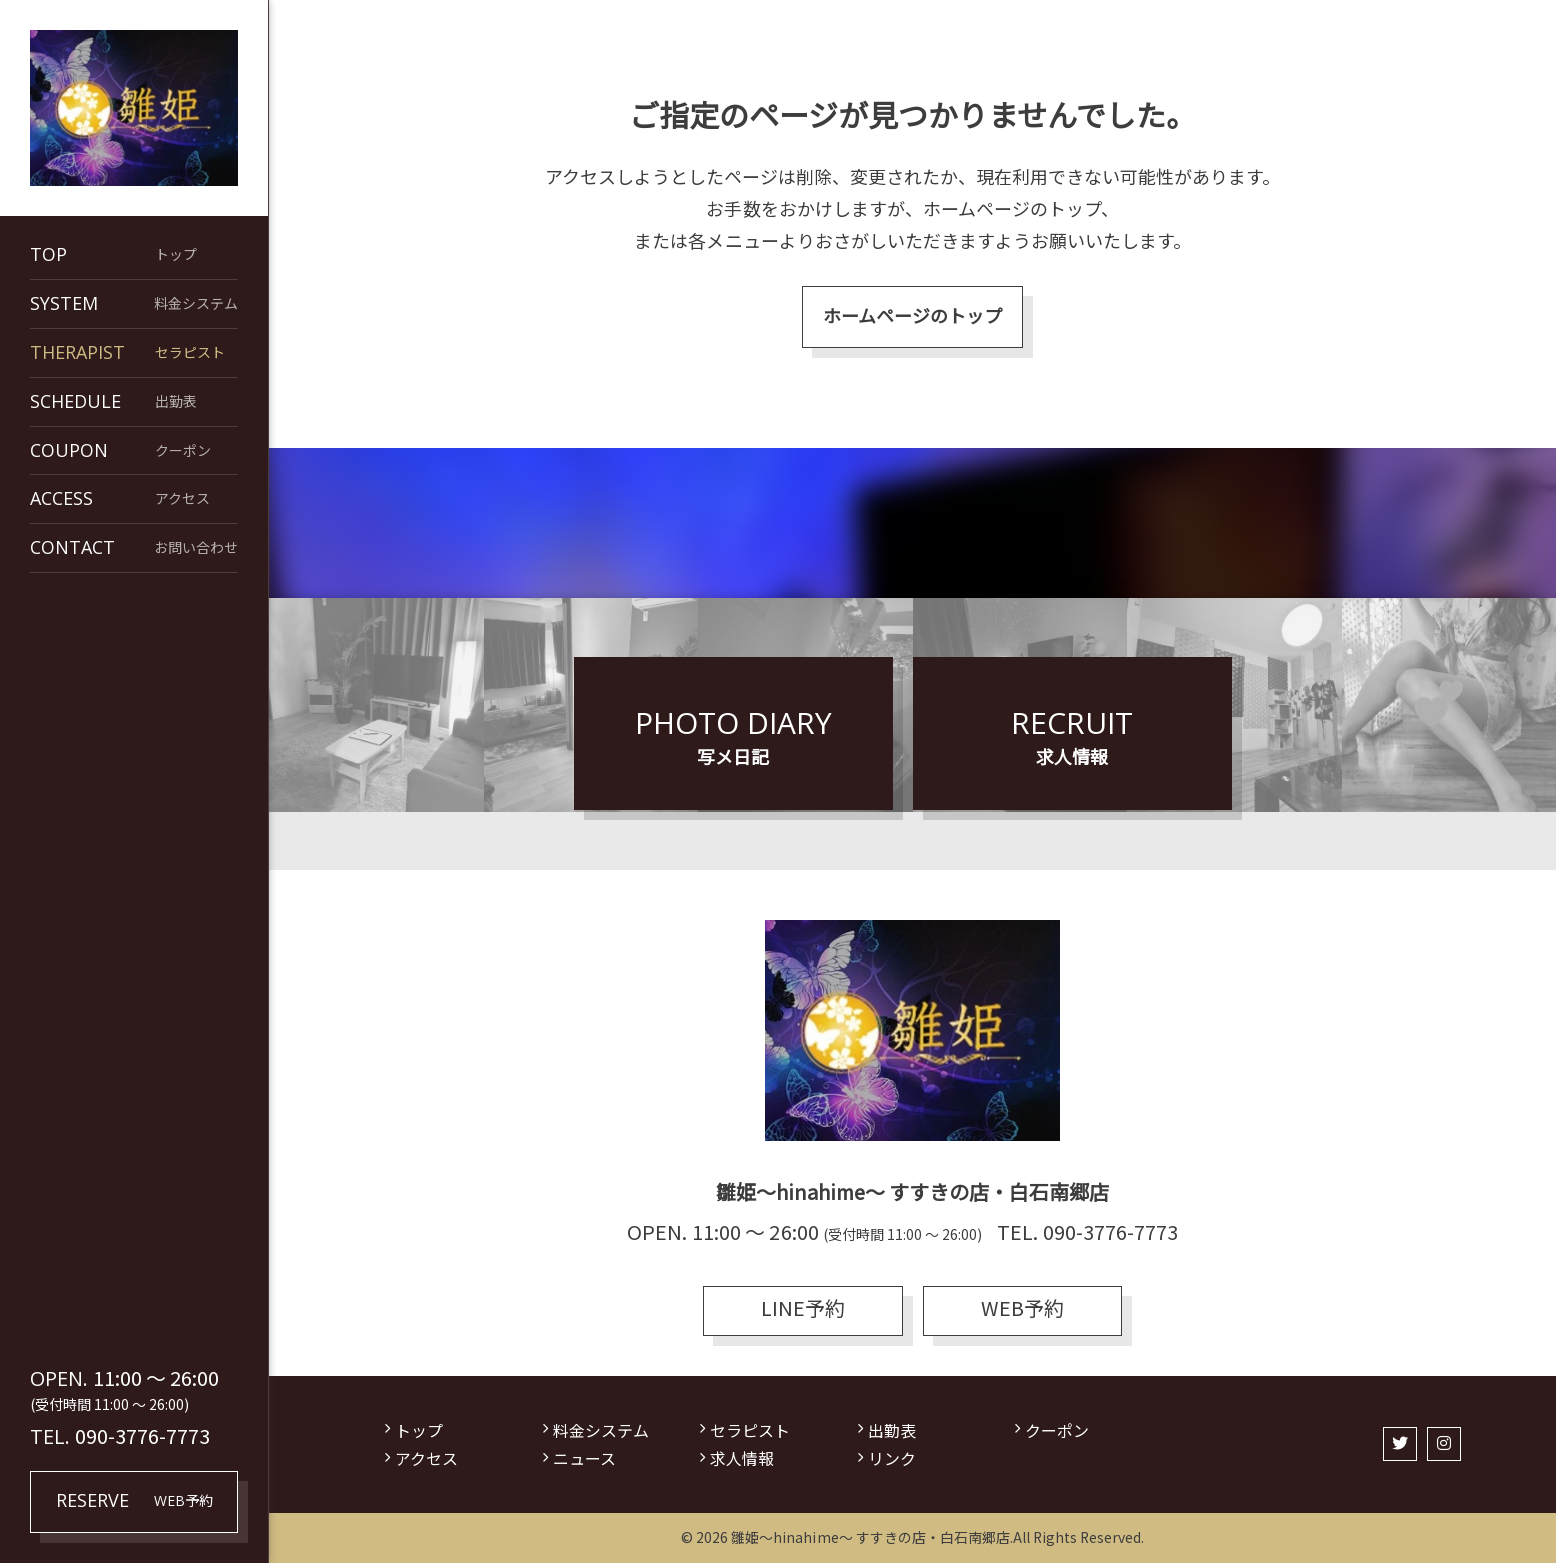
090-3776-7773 (142, 1435)
